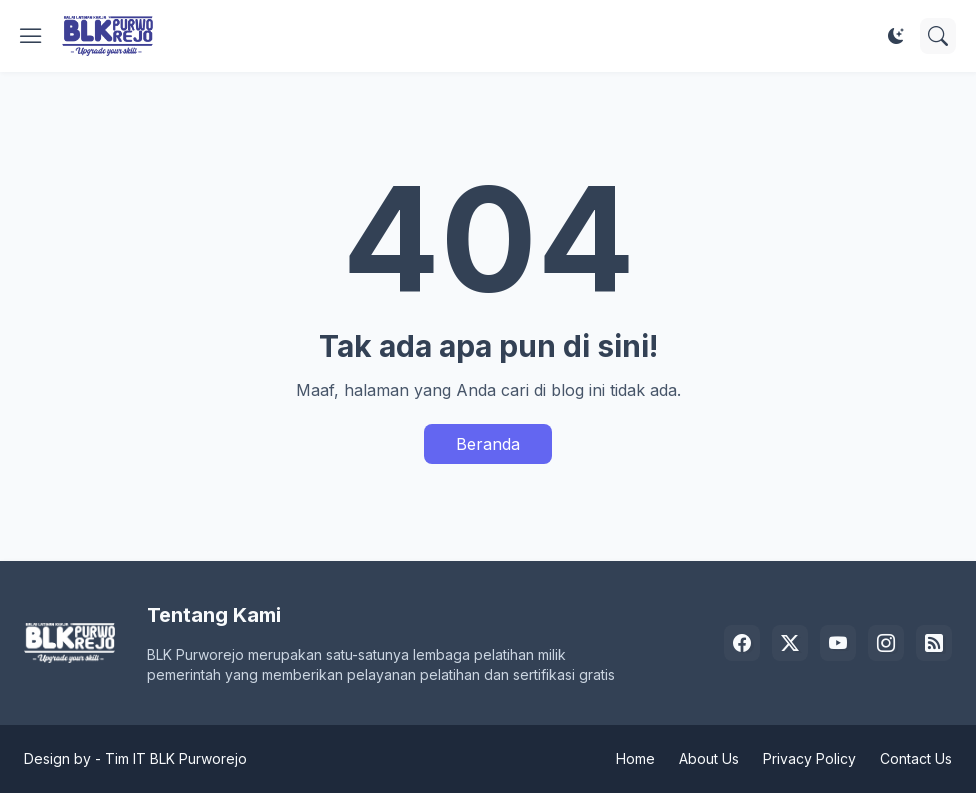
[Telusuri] (938, 36)
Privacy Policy (809, 758)
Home (635, 758)
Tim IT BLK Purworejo (176, 758)
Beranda (488, 444)
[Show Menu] (31, 36)
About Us (709, 758)
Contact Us (916, 758)
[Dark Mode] (896, 36)
